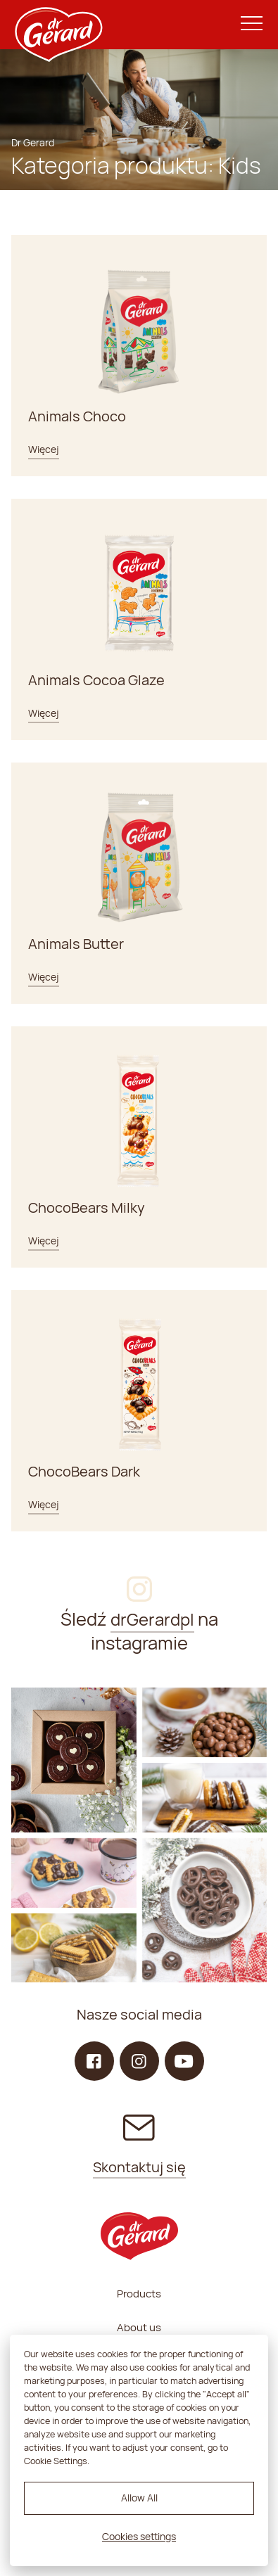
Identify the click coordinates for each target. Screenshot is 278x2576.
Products (139, 2293)
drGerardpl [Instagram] (152, 1619)
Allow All (139, 2497)
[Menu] (251, 24)
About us (139, 2327)
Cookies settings (139, 2536)
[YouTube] (184, 2061)
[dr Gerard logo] (57, 25)
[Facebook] (94, 2061)
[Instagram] (74, 1760)
